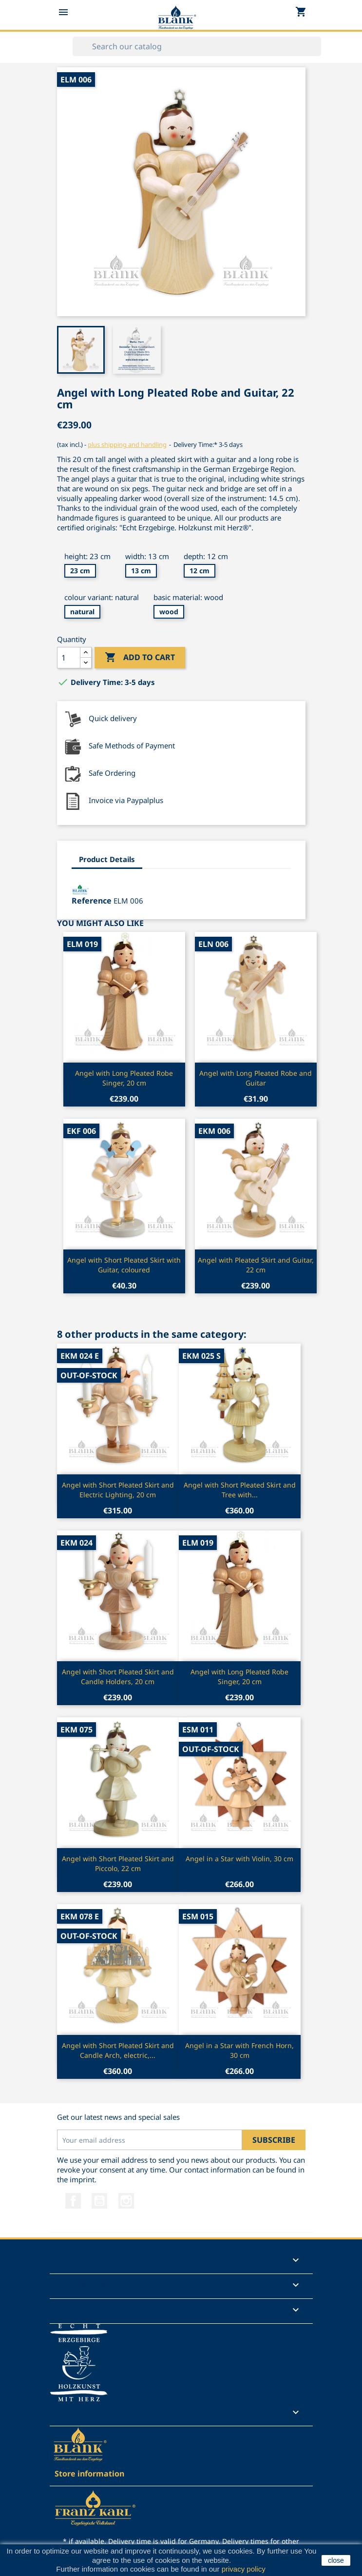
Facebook (73, 2201)
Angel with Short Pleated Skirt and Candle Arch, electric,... (118, 2050)
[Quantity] (68, 657)
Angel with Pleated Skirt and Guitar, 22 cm (256, 1264)
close (336, 2560)
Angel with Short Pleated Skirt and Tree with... (240, 1489)
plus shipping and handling (127, 444)
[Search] (197, 46)
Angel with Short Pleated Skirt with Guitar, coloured (124, 1264)
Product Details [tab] (107, 859)
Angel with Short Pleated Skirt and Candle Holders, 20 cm (118, 1676)
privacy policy (243, 2569)
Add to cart (140, 657)
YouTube (99, 2201)
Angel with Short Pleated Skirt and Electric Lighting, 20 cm (118, 1489)
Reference (92, 901)
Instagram (126, 2201)
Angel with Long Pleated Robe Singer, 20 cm (124, 1077)
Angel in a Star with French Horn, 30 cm (239, 2050)
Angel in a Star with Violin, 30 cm (239, 1858)
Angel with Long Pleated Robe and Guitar (255, 1077)
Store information (89, 2473)
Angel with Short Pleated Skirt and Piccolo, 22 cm (118, 1863)
